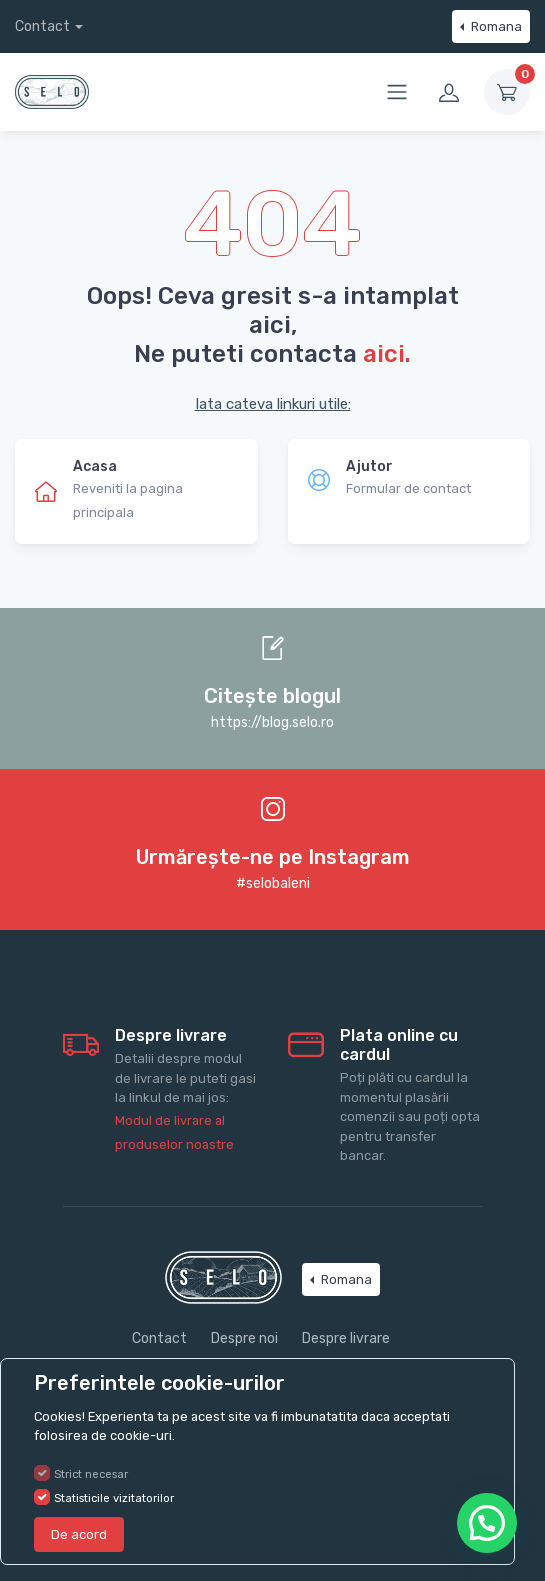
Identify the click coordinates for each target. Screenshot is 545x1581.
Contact (42, 26)
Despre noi (244, 1338)
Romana (495, 26)
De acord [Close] (79, 1534)
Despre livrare (346, 1338)
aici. (387, 353)
